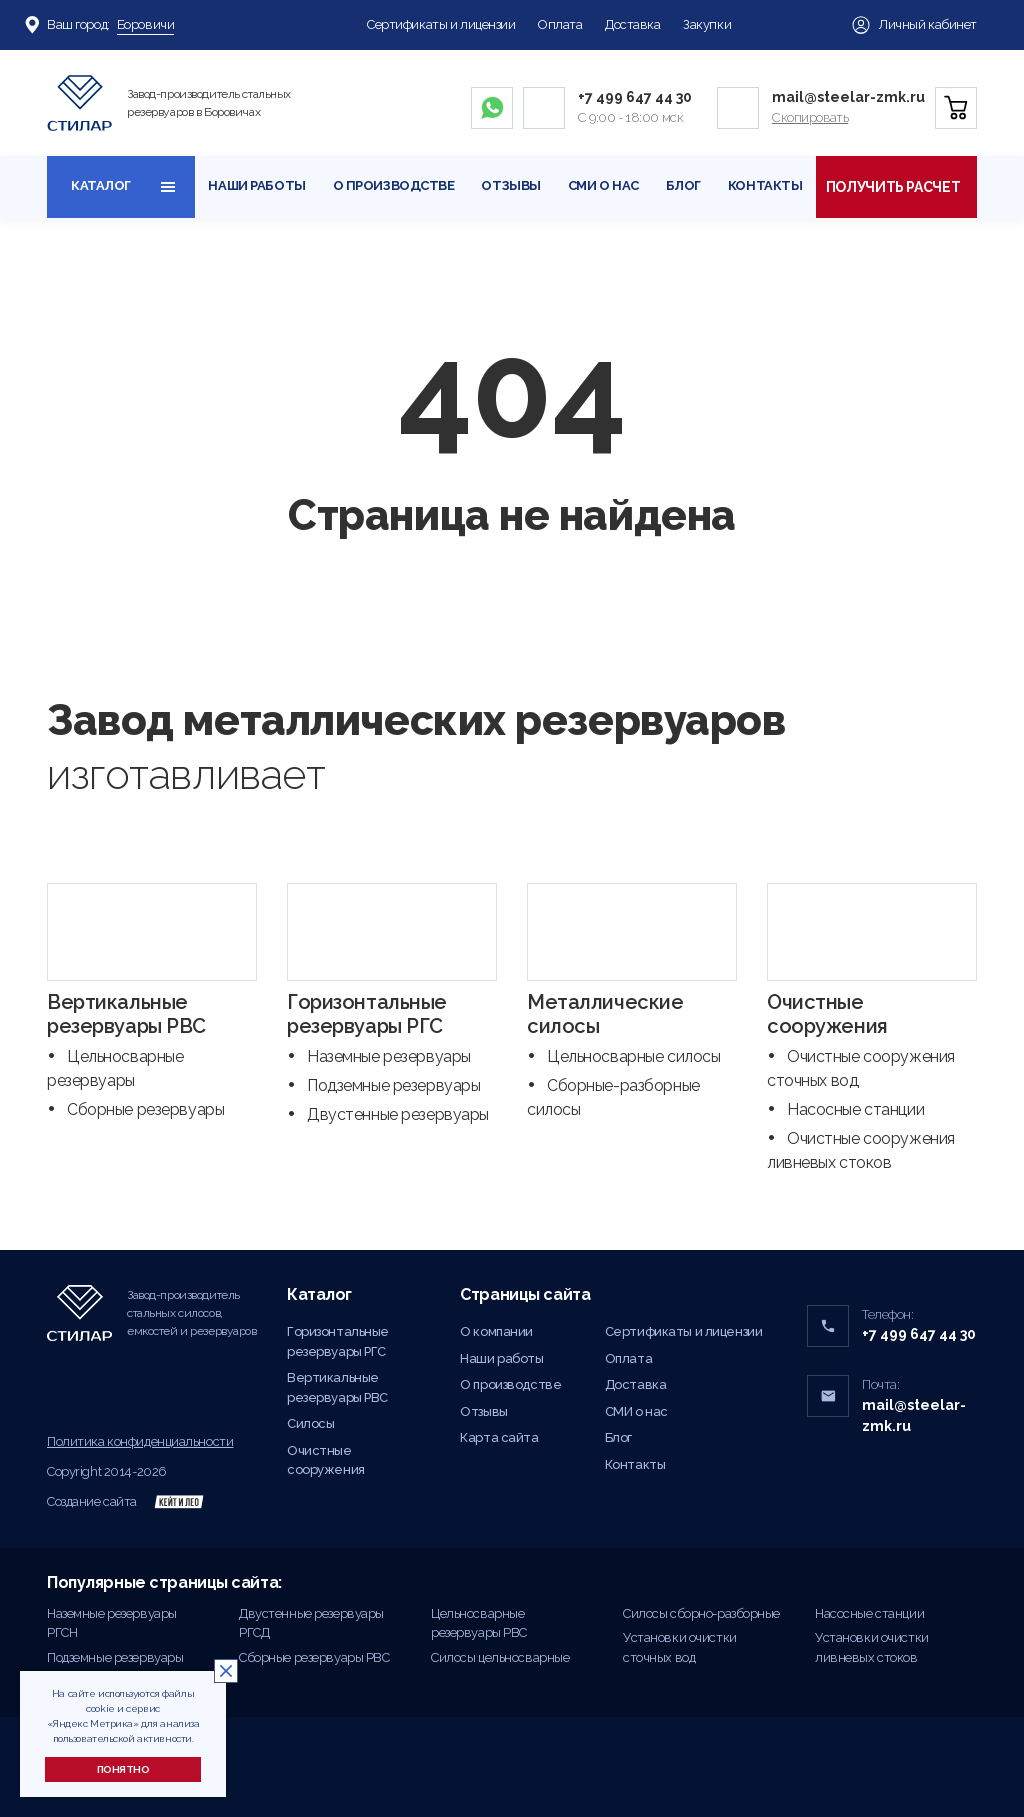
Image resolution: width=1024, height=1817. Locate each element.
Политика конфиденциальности (140, 1441)
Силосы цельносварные (500, 1657)
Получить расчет (896, 187)
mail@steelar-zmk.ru (848, 97)
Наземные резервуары (389, 1056)
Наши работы (256, 185)
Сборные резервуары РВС (314, 1657)
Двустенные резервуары (398, 1114)
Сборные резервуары (145, 1109)
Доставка (633, 24)
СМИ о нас (603, 185)
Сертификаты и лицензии (441, 24)
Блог (683, 185)
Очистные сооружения (827, 1014)
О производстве (394, 185)
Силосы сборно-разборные (701, 1613)
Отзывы (510, 185)
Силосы (310, 1423)
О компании (496, 1331)
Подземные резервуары (393, 1085)
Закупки (707, 24)
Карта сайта (499, 1437)
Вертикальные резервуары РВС (126, 1014)
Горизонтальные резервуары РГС (367, 1014)
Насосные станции (855, 1109)
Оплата (560, 24)
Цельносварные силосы (633, 1056)
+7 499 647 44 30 (635, 97)
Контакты (765, 185)
